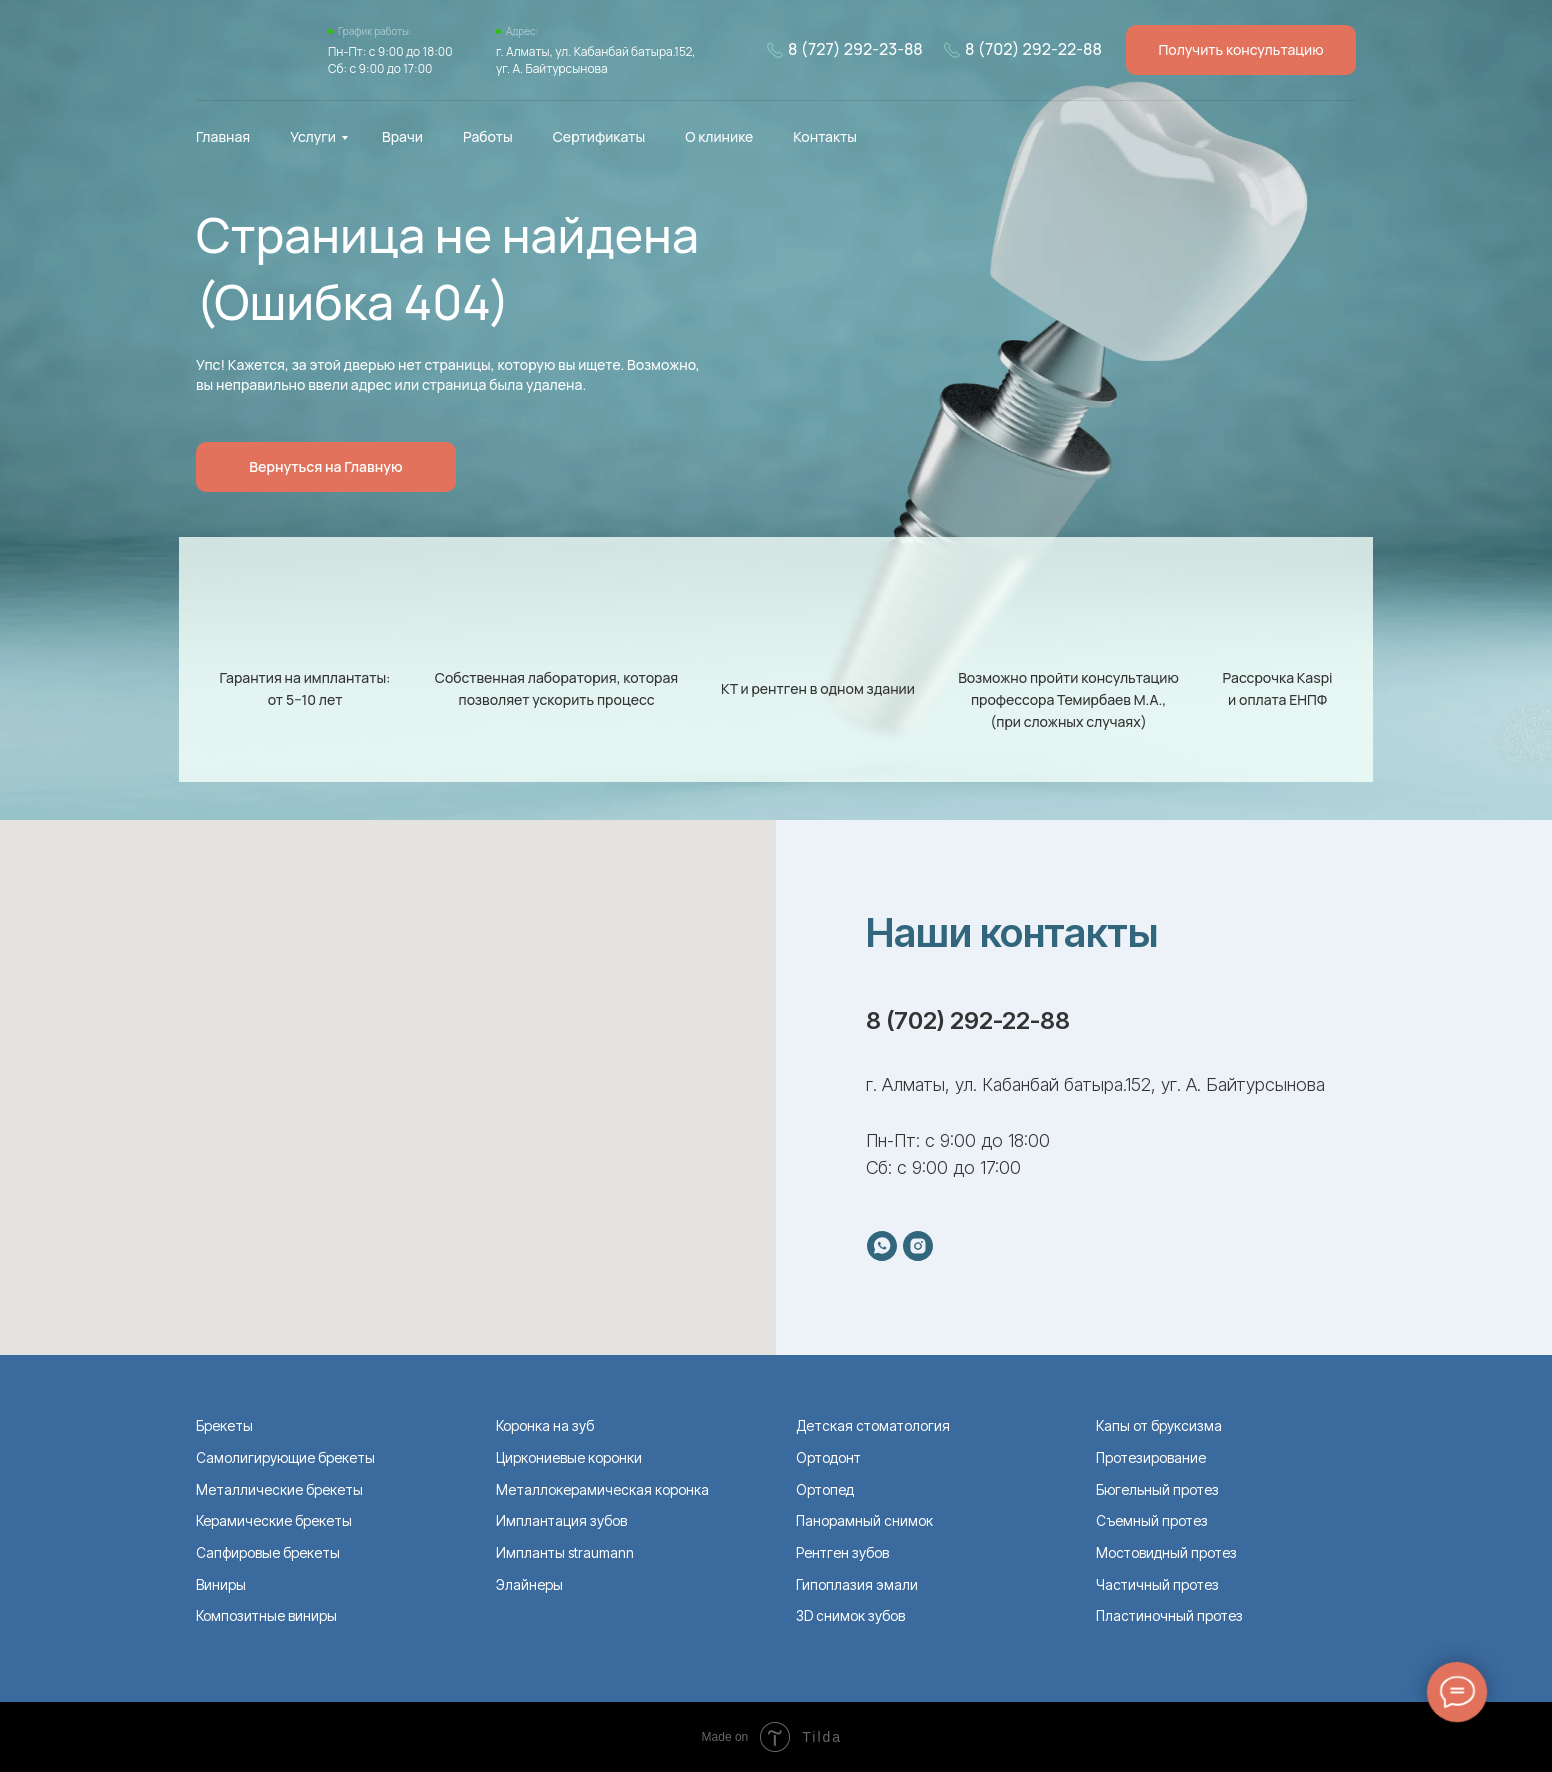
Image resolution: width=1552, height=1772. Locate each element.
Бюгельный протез (1157, 1489)
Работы (488, 136)
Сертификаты (599, 136)
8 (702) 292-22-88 (1033, 49)
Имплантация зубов (561, 1520)
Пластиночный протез (1169, 1615)
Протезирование (1151, 1457)
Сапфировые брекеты (268, 1552)
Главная (223, 136)
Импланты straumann (565, 1552)
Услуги (313, 136)
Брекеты (224, 1425)
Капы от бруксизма (1159, 1425)
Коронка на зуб (545, 1425)
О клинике (719, 136)
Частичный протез (1157, 1584)
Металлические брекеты (279, 1489)
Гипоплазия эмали (857, 1584)
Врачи (402, 136)
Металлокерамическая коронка (602, 1489)
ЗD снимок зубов (850, 1615)
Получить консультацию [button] (1240, 49)
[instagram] (918, 1246)
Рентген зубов (842, 1552)
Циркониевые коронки (569, 1457)
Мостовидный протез (1166, 1552)
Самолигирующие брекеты (285, 1457)
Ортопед (825, 1489)
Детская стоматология (873, 1425)
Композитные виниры (266, 1615)
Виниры (221, 1584)
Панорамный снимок (864, 1520)
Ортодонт (828, 1457)
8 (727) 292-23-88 (855, 49)
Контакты (825, 136)
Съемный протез (1152, 1520)
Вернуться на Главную (325, 466)
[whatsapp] (882, 1246)
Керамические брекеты (274, 1520)
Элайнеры (529, 1584)
